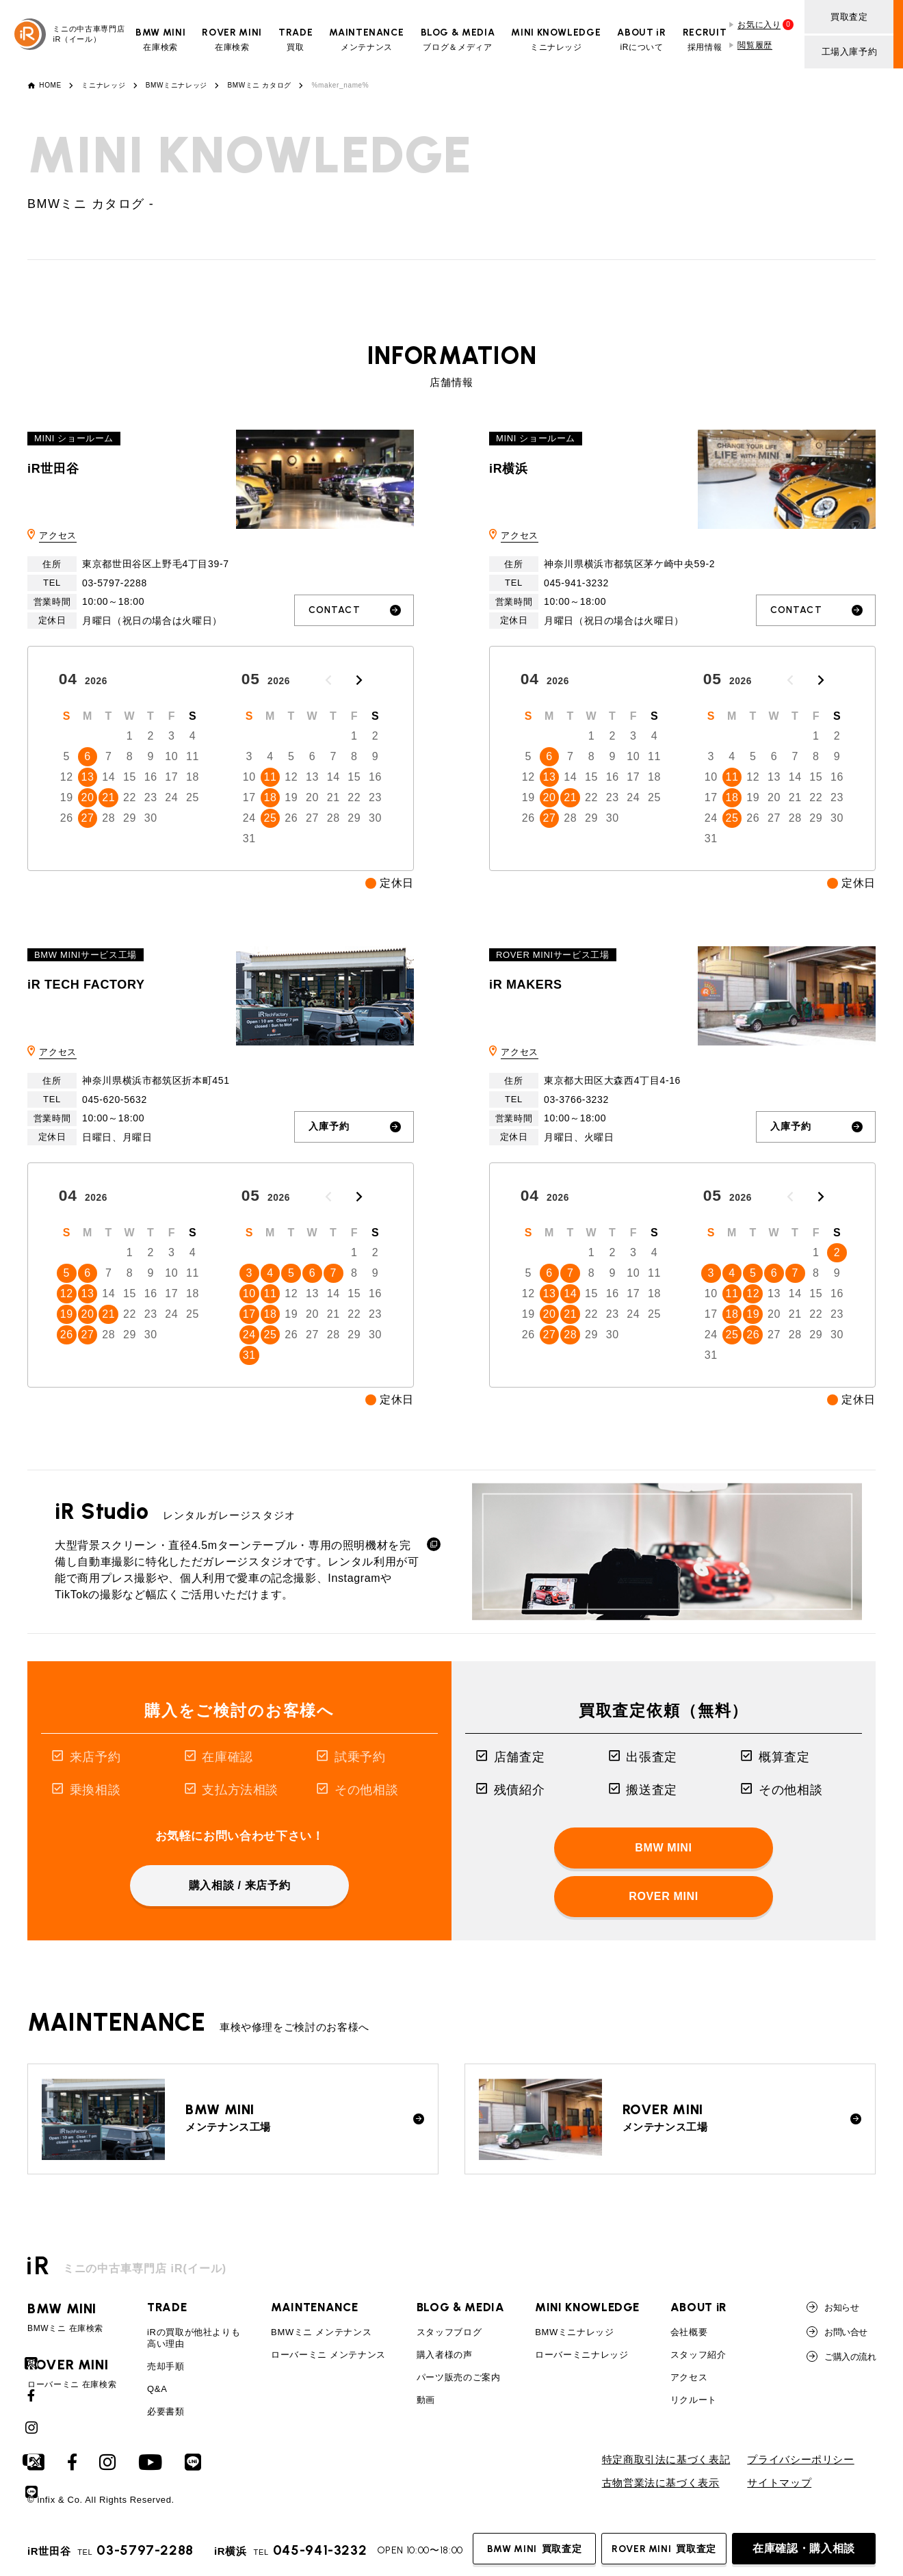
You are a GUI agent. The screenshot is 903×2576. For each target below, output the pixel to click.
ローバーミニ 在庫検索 (71, 2373)
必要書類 (166, 2411)
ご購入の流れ (841, 2356)
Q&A (157, 2389)
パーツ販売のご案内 (459, 2377)
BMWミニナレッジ (176, 85)
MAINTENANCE (314, 2307)
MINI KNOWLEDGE (587, 2307)
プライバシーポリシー (800, 2459)
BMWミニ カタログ (259, 85)
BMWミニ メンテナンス (321, 2332)
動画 (426, 2400)
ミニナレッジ (103, 85)
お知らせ (833, 2307)
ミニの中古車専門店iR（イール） (69, 34)
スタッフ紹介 (698, 2355)
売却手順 (166, 2366)
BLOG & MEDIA (461, 2307)
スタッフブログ (449, 2332)
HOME (50, 85)
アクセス (58, 535)
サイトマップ (779, 2482)
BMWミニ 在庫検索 (71, 2317)
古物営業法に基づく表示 (661, 2482)
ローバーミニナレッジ (581, 2355)
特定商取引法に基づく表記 (666, 2459)
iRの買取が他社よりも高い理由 (193, 2338)
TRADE (167, 2307)
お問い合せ (837, 2331)
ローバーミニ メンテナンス (328, 2355)
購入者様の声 (445, 2355)
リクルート (693, 2400)
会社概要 (689, 2332)
